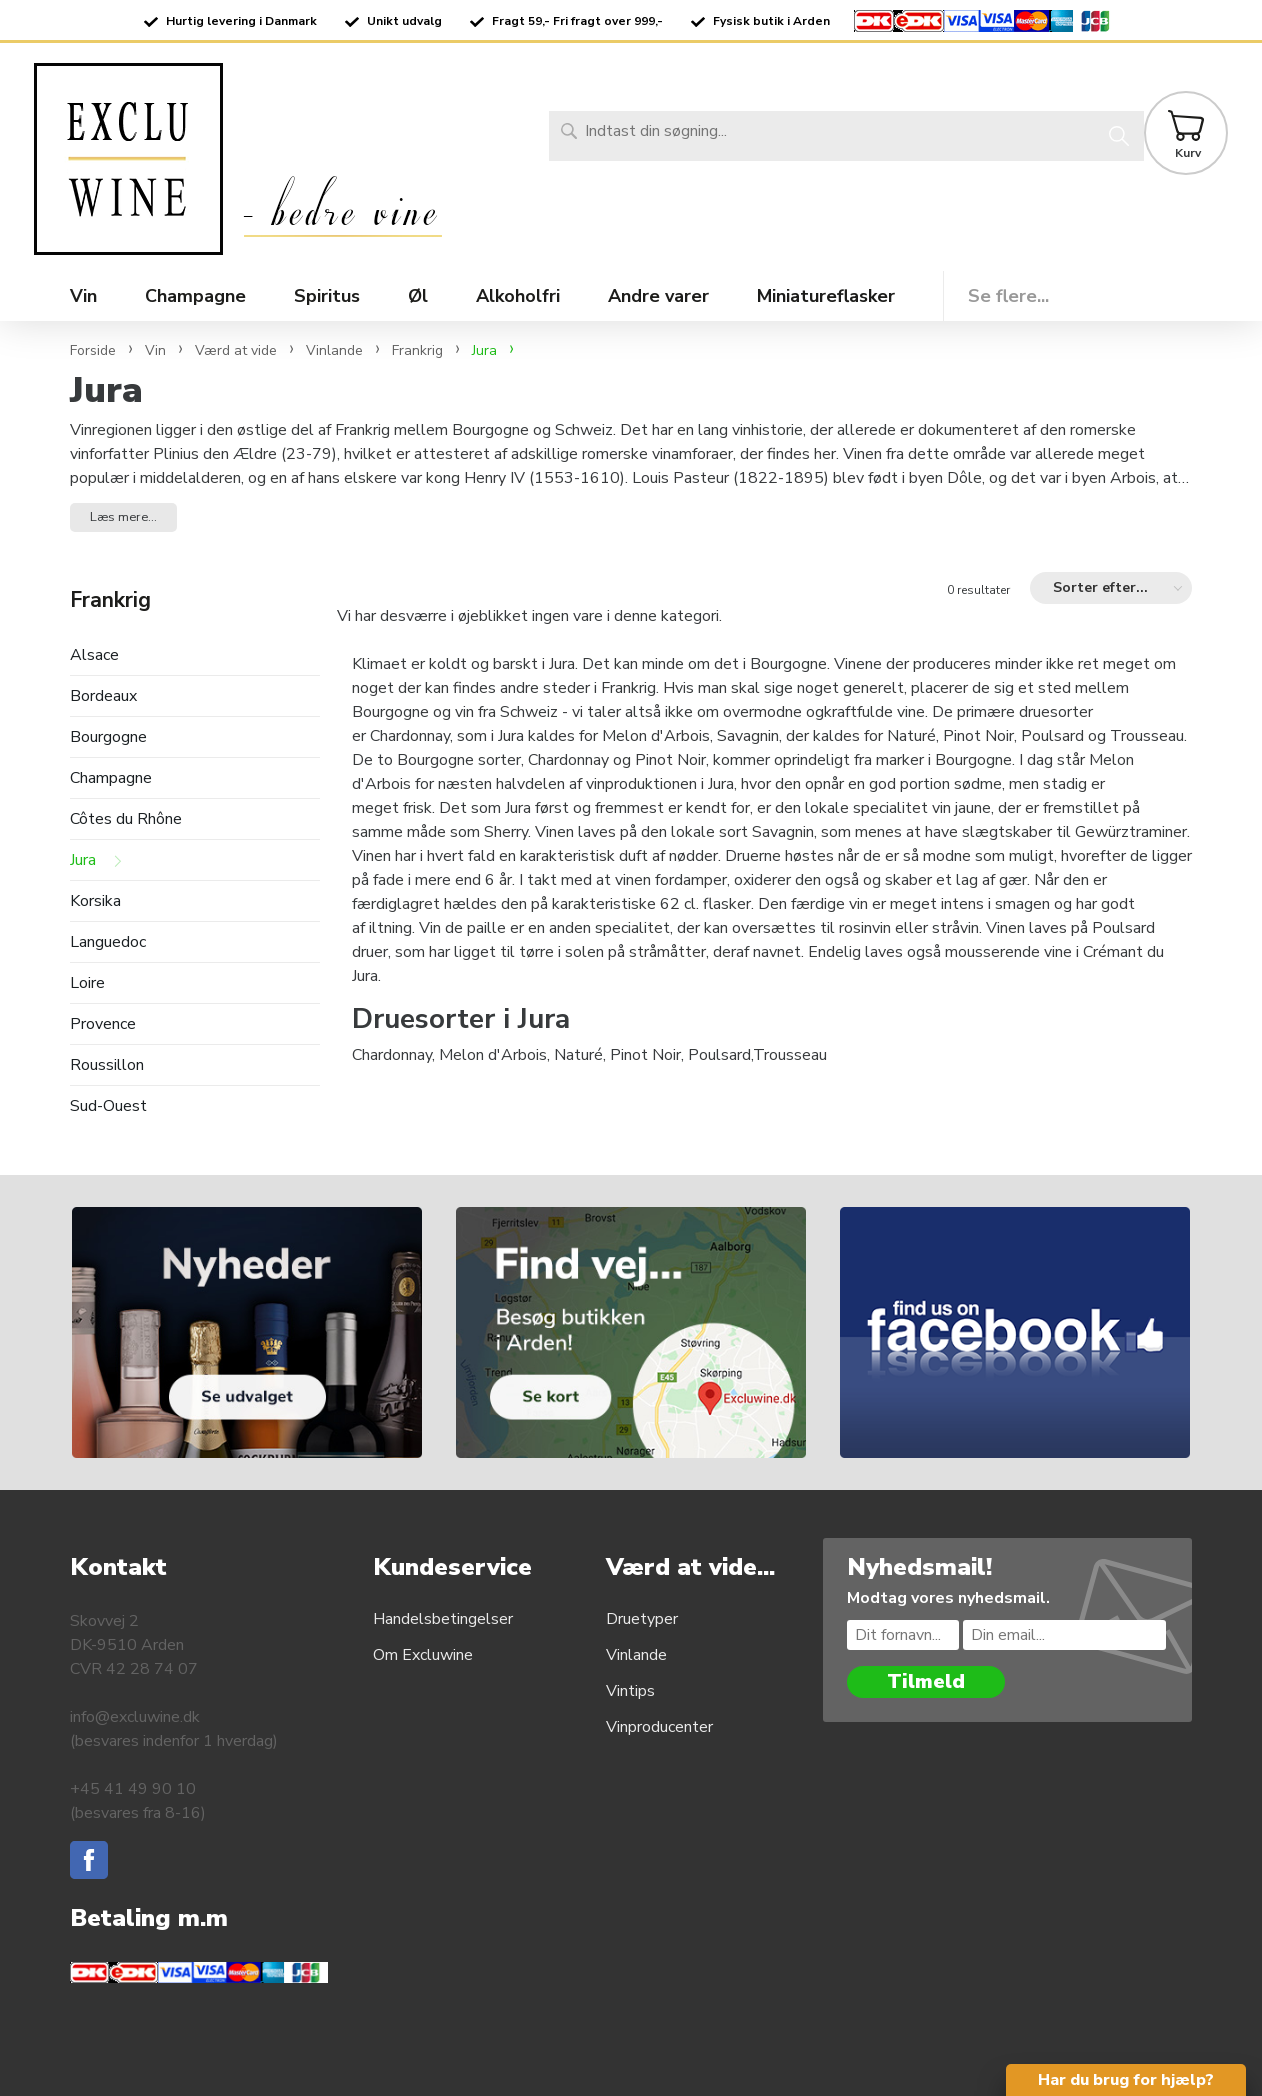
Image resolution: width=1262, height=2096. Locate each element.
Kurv (1188, 153)
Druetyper (642, 1619)
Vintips (630, 1691)
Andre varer (658, 296)
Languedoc (108, 942)
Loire (87, 983)
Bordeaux (103, 696)
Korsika (95, 901)
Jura (83, 860)
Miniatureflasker (826, 296)
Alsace (94, 655)
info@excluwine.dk (135, 1717)
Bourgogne (108, 737)
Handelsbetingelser (443, 1619)
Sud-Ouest (108, 1106)
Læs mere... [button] (123, 517)
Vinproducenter (659, 1727)
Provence (103, 1024)
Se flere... (1008, 296)
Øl (418, 296)
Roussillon (107, 1065)
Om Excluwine (423, 1655)
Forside (93, 350)
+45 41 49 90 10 (133, 1789)
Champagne (111, 778)
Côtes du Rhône (126, 819)
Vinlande (636, 1655)
